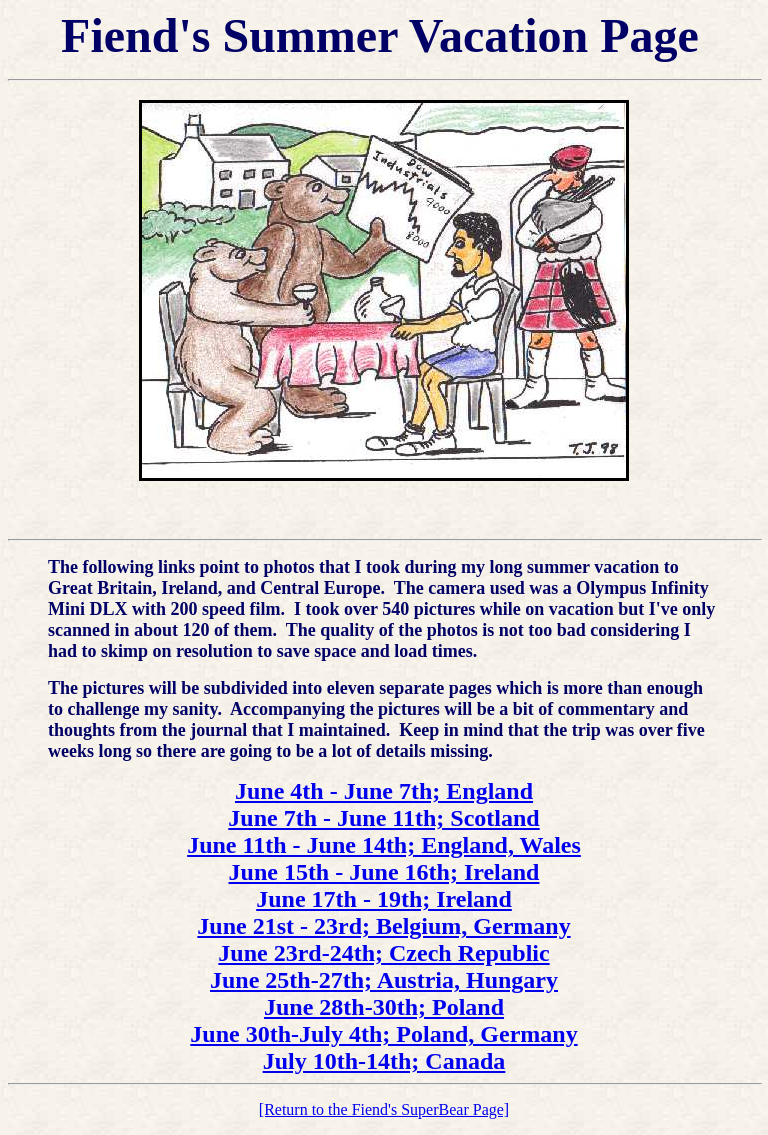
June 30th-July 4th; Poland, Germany (383, 1034)
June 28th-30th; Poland (384, 1007)
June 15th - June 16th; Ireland (384, 872)
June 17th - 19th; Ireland (384, 899)
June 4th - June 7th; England (384, 791)
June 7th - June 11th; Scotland (383, 818)
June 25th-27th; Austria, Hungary (384, 980)
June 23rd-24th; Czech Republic (383, 953)
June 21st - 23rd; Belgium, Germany (383, 926)
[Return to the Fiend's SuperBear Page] (384, 1109)
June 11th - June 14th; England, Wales (384, 845)
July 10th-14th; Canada (384, 1061)
